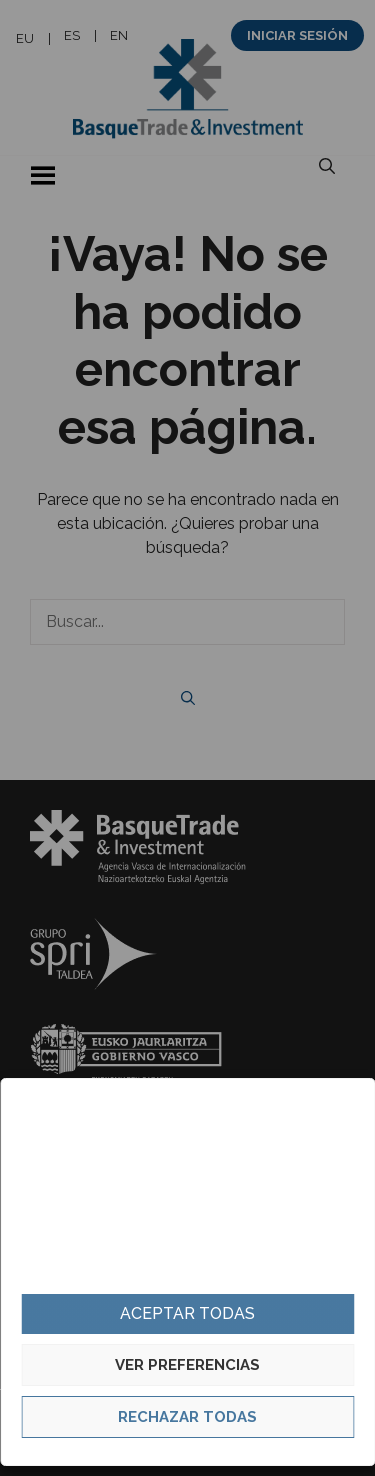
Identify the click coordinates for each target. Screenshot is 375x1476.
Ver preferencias (187, 1365)
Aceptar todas (187, 1313)
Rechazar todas (187, 1417)
